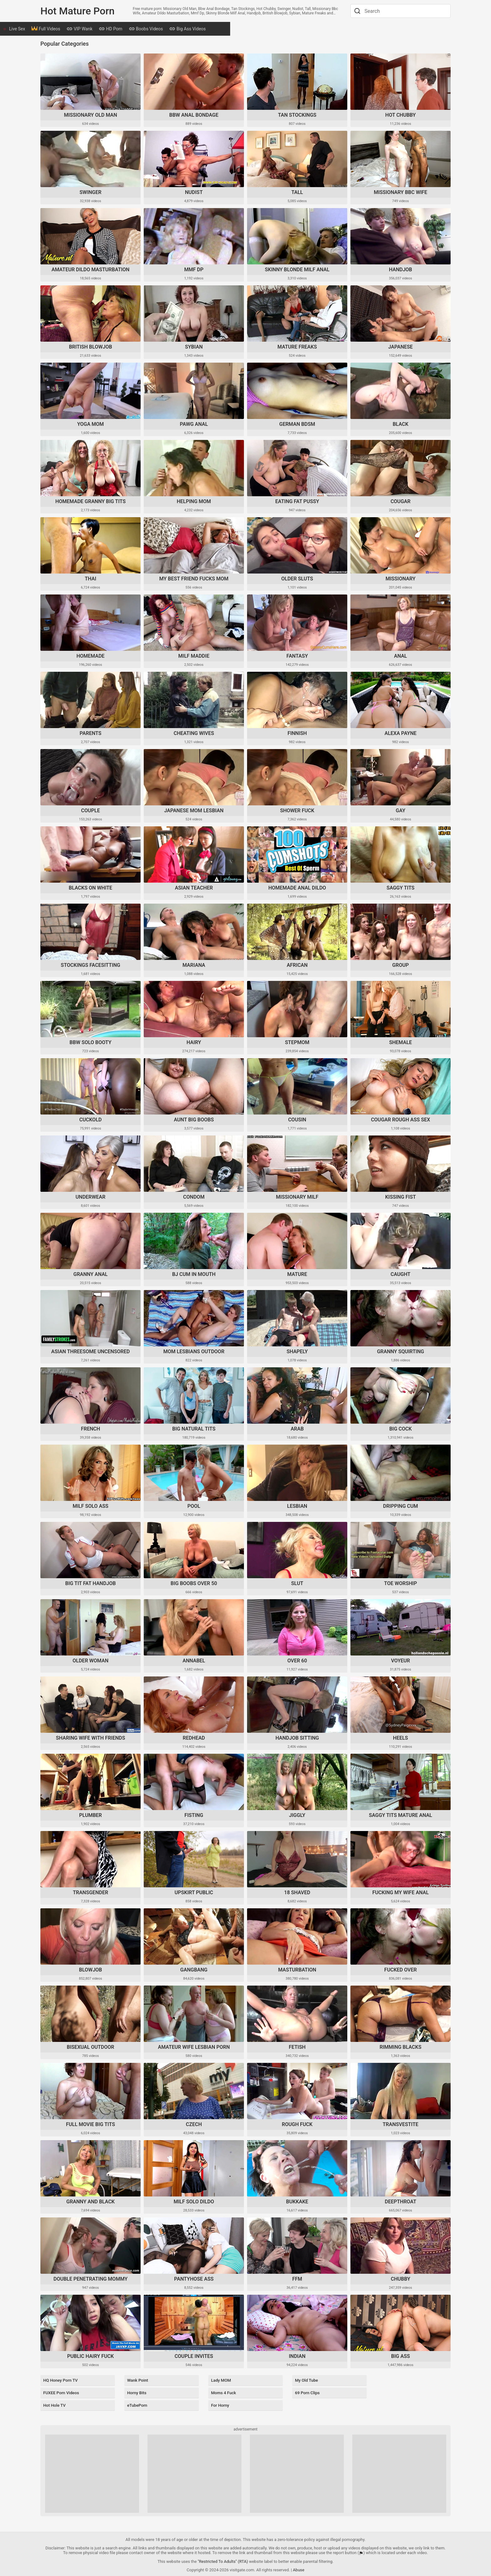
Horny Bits (135, 2391)
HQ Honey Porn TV (60, 2381)
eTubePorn (135, 2401)
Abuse (298, 2564)
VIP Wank (118, 29)
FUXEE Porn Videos (60, 2391)
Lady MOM (219, 2381)
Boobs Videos (185, 29)
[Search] (357, 11)
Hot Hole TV (53, 2401)
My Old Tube (305, 2381)
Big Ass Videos (226, 29)
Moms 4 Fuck (222, 2391)
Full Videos (84, 29)
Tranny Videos (310, 29)
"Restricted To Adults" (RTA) (223, 2555)
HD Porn (149, 29)
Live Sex (56, 29)
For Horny (218, 2401)
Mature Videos (269, 29)
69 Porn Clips (306, 2391)
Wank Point (136, 2381)
